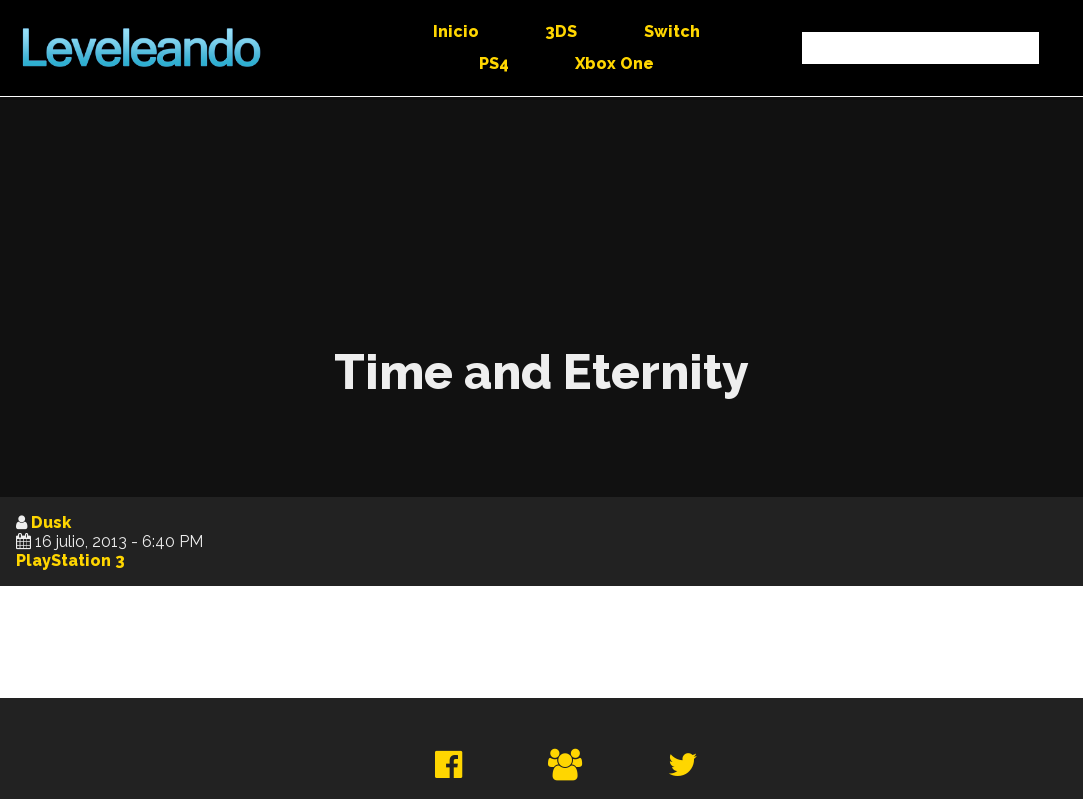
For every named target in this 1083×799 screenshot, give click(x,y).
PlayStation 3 (70, 560)
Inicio (456, 31)
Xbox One (614, 63)
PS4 (494, 63)
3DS (561, 31)
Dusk (51, 522)
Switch (672, 31)
